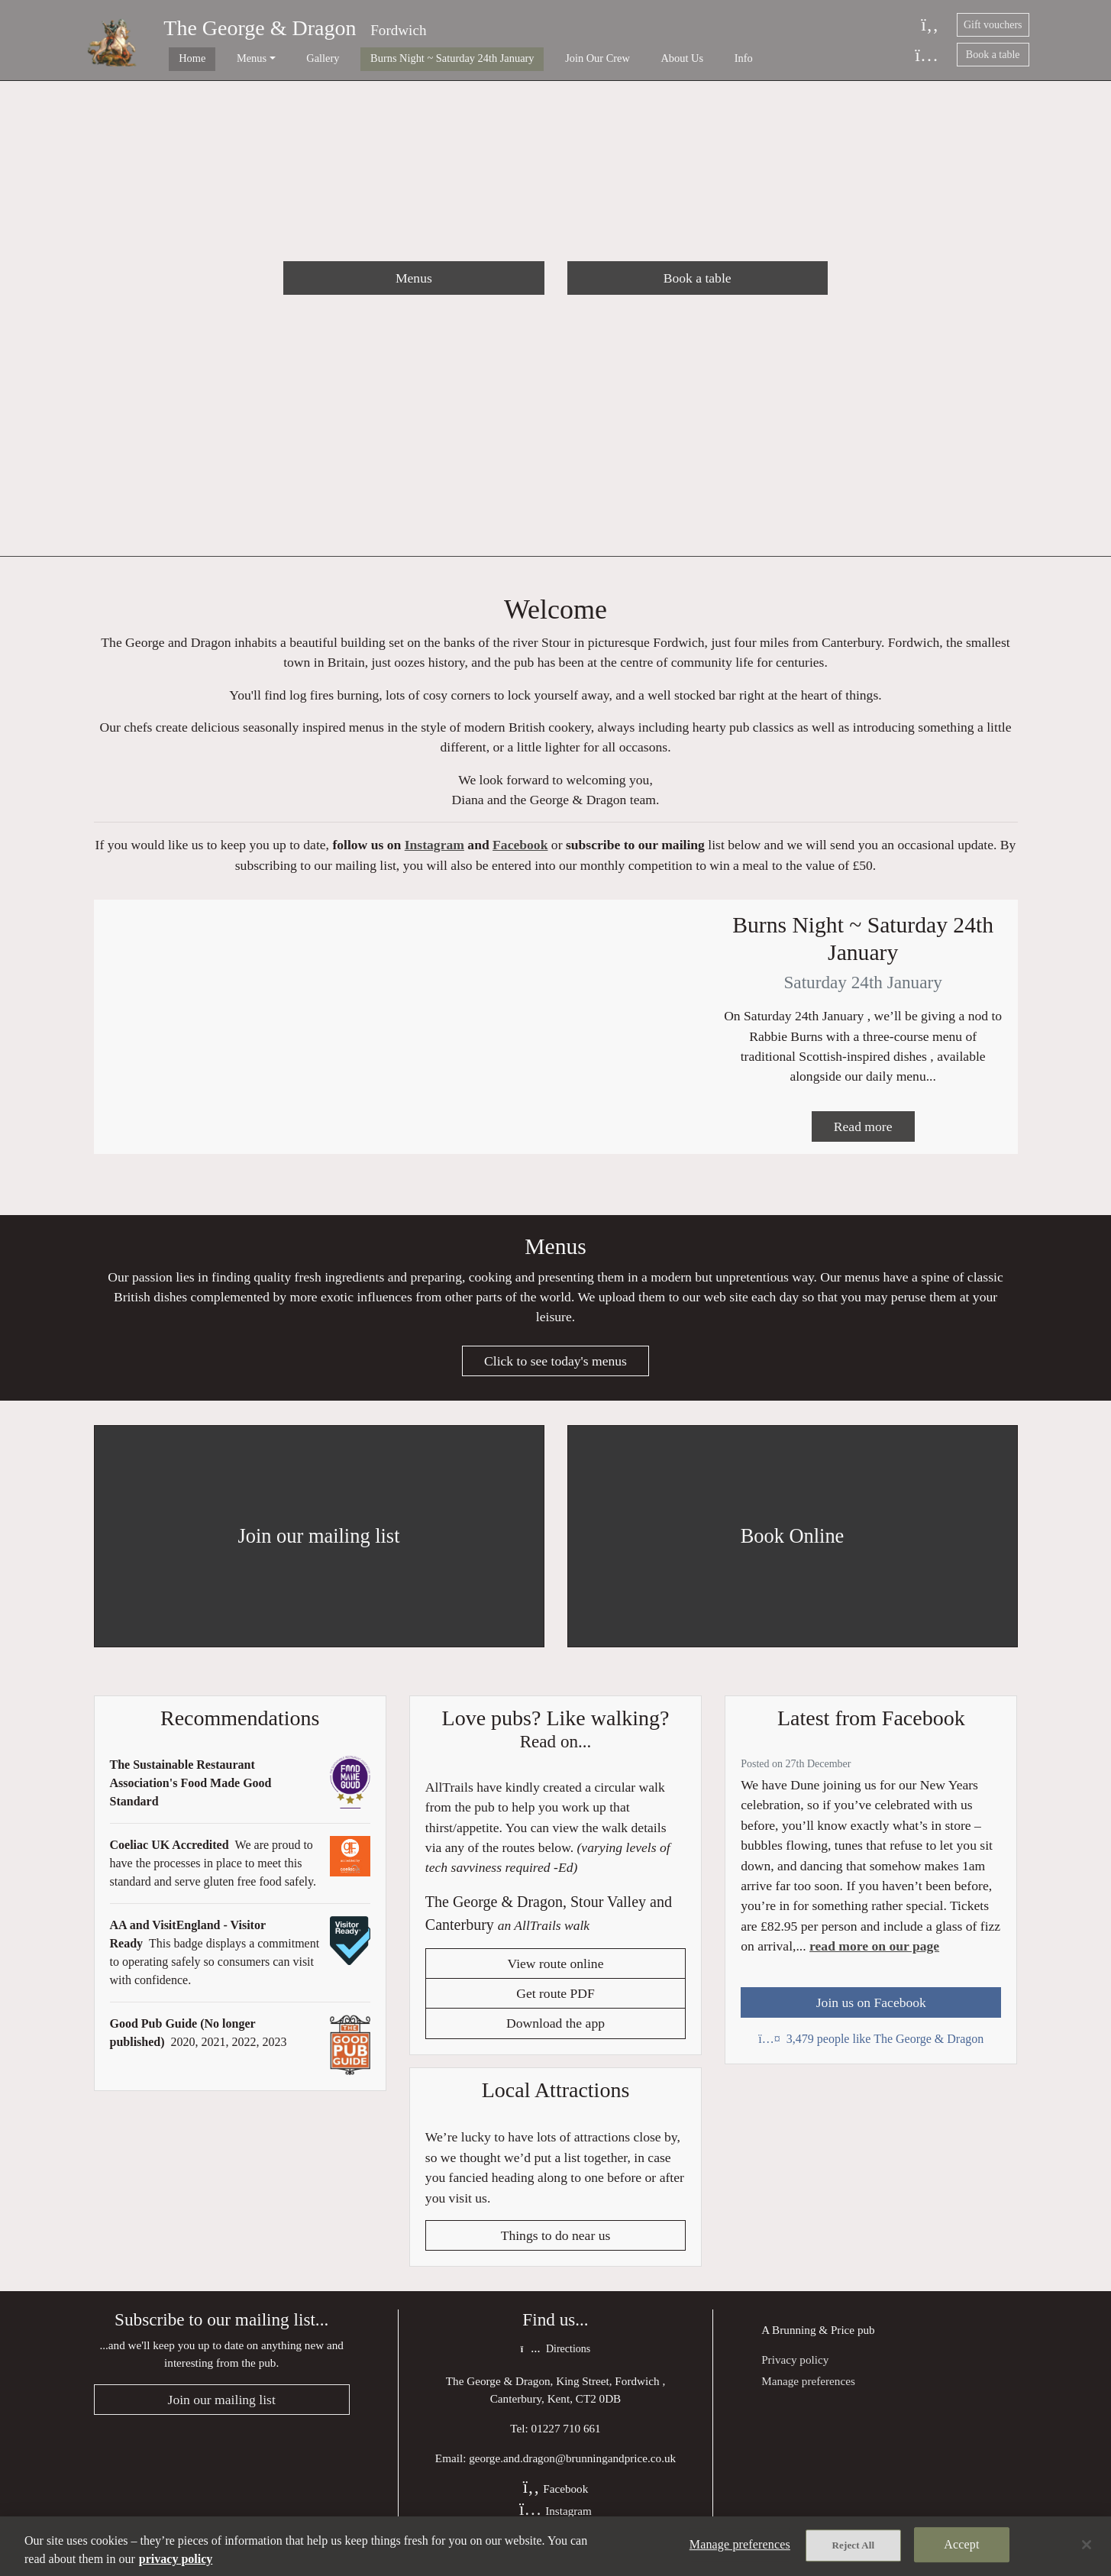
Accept (961, 2545)
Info (663, 58)
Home (180, 58)
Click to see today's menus (555, 1371)
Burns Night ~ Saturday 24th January (406, 58)
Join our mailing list (222, 2412)
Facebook (520, 848)
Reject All (853, 2546)
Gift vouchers (993, 25)
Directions (555, 2362)
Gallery (288, 58)
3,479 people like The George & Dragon (870, 2049)
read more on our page (874, 1956)
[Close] (1086, 2544)
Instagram (434, 848)
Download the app (555, 2035)
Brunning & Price (813, 2341)
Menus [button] (229, 58)
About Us (613, 58)
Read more (863, 1135)
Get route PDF (555, 2005)
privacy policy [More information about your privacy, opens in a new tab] (175, 2558)
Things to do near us (556, 2247)
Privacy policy (794, 2371)
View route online (556, 1975)
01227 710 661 (566, 2441)
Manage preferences (808, 2393)
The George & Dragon (259, 28)
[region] (555, 2546)
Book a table (993, 54)
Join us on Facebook (871, 2013)
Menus (414, 278)
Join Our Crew (540, 58)
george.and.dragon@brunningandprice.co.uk (572, 2470)
